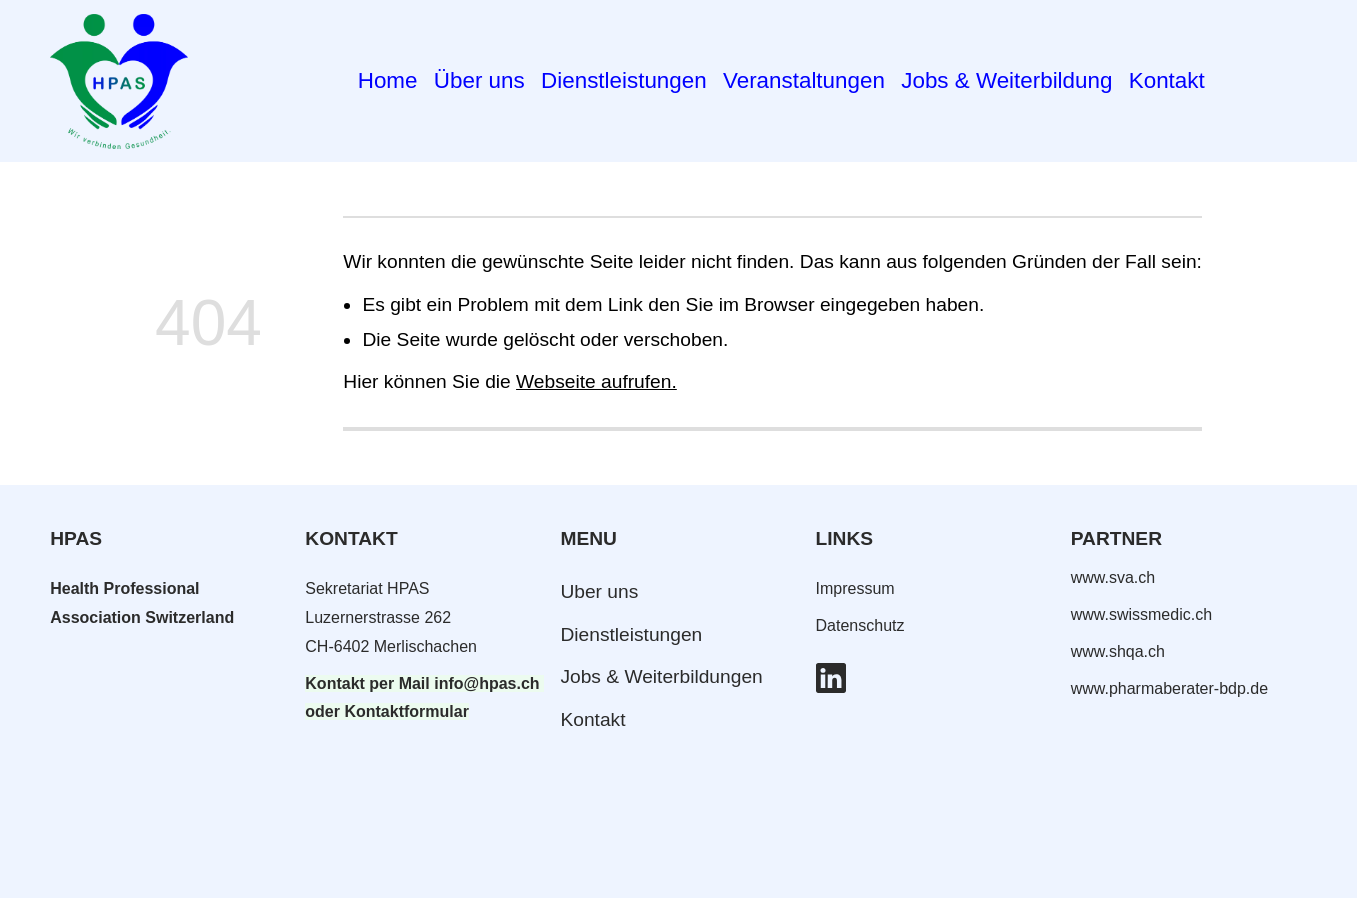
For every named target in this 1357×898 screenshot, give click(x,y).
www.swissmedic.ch (1141, 614)
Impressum (855, 588)
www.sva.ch (1113, 577)
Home (388, 80)
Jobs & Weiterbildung (1006, 80)
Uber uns (599, 591)
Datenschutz (860, 625)
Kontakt (1167, 80)
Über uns (479, 80)
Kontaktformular (406, 711)
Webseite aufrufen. (596, 381)
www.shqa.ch (1118, 651)
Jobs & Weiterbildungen (661, 676)
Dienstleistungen (624, 80)
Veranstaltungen (804, 80)
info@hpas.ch (486, 683)
